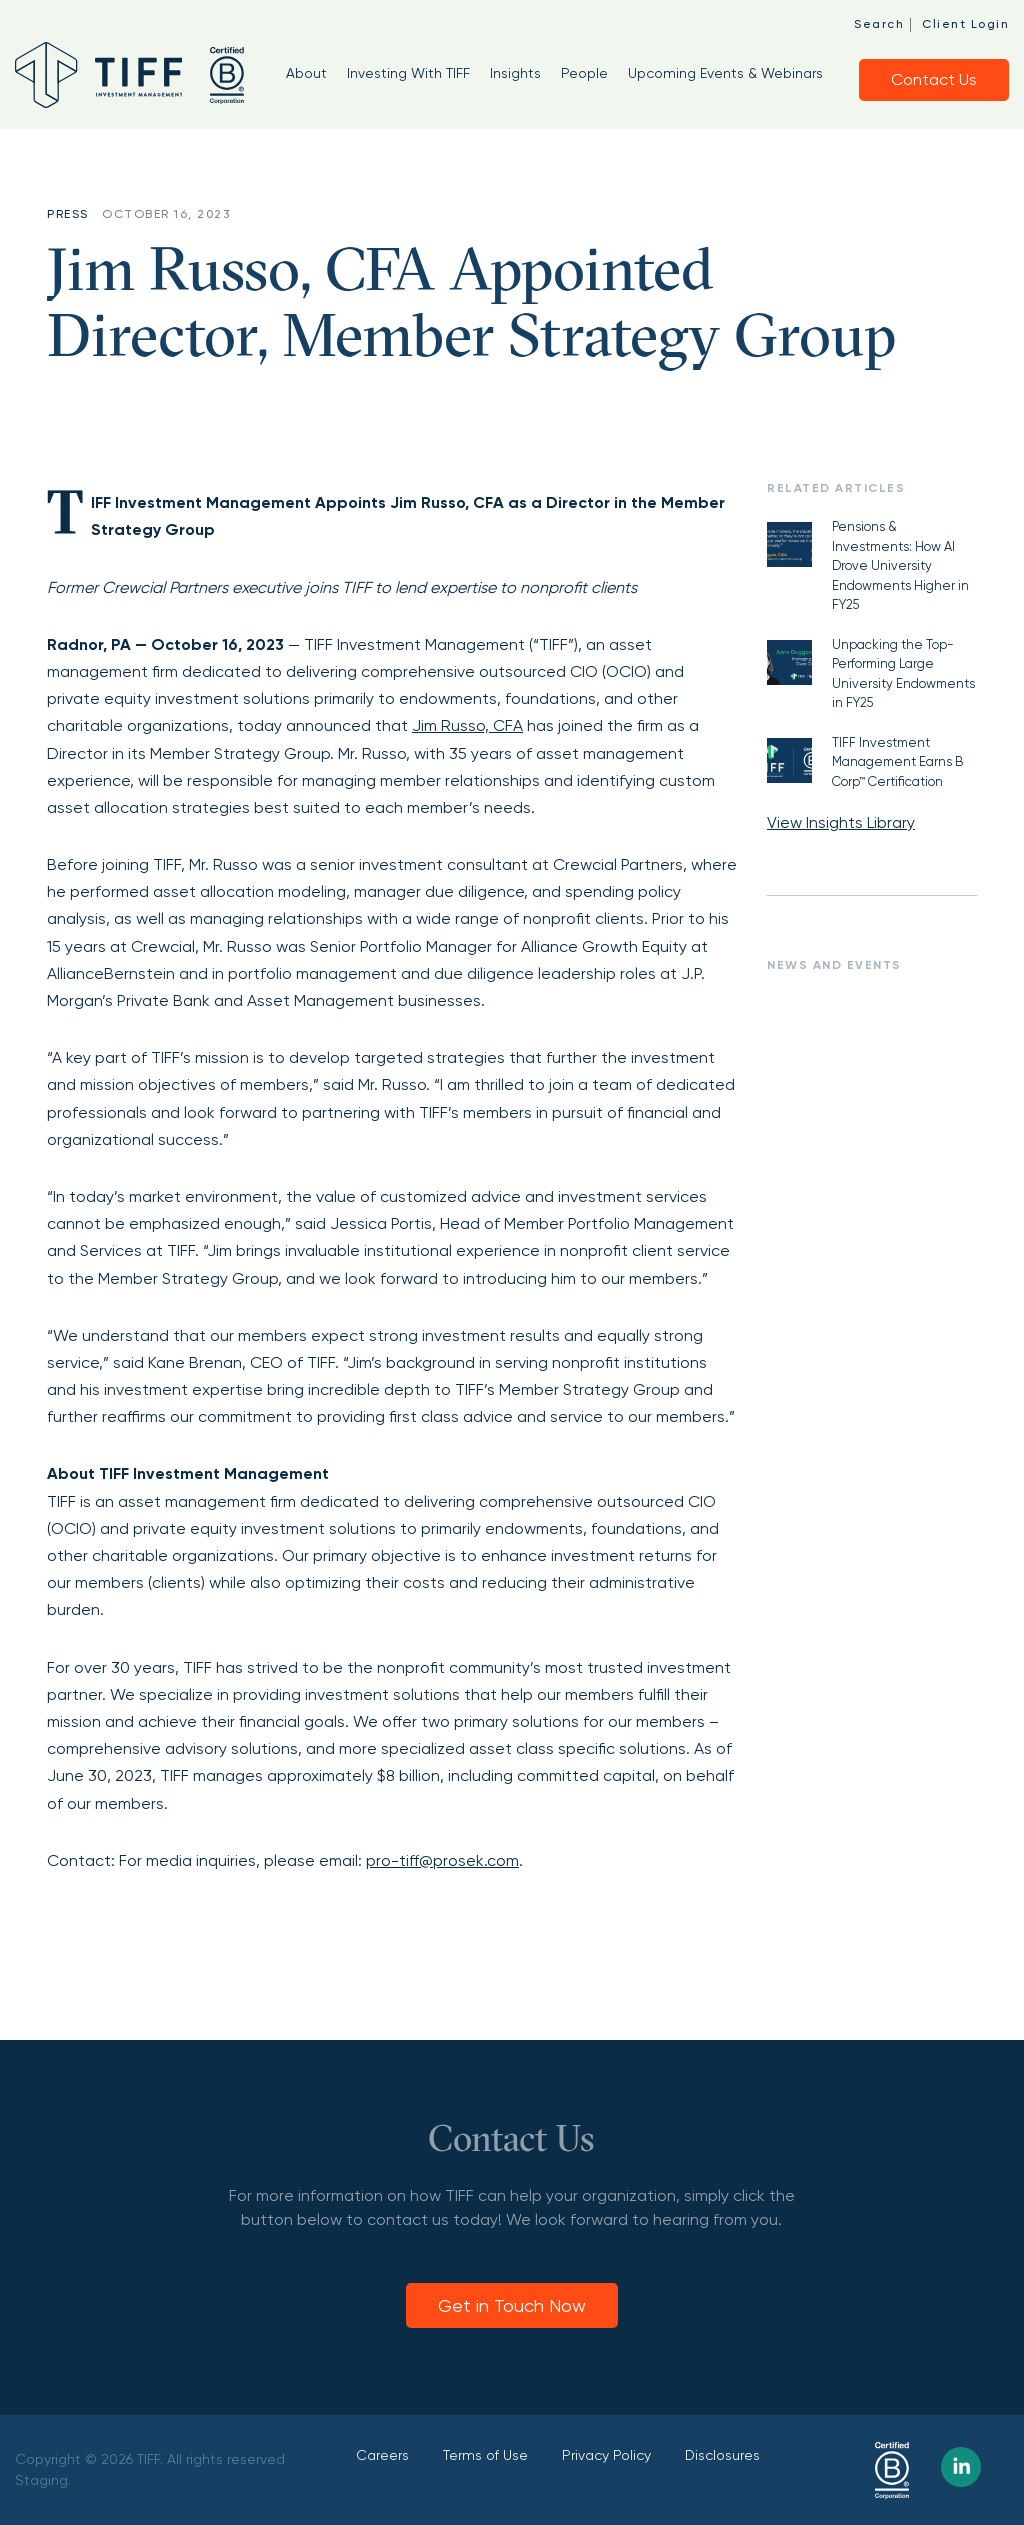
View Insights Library (841, 822)
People (584, 73)
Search (879, 24)
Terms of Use (485, 2455)
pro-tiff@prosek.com (442, 1860)
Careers (382, 2455)
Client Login (965, 24)
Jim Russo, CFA (467, 725)
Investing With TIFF (408, 73)
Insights (515, 73)
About (306, 73)
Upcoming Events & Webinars (725, 73)
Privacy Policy (606, 2455)
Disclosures (722, 2455)
